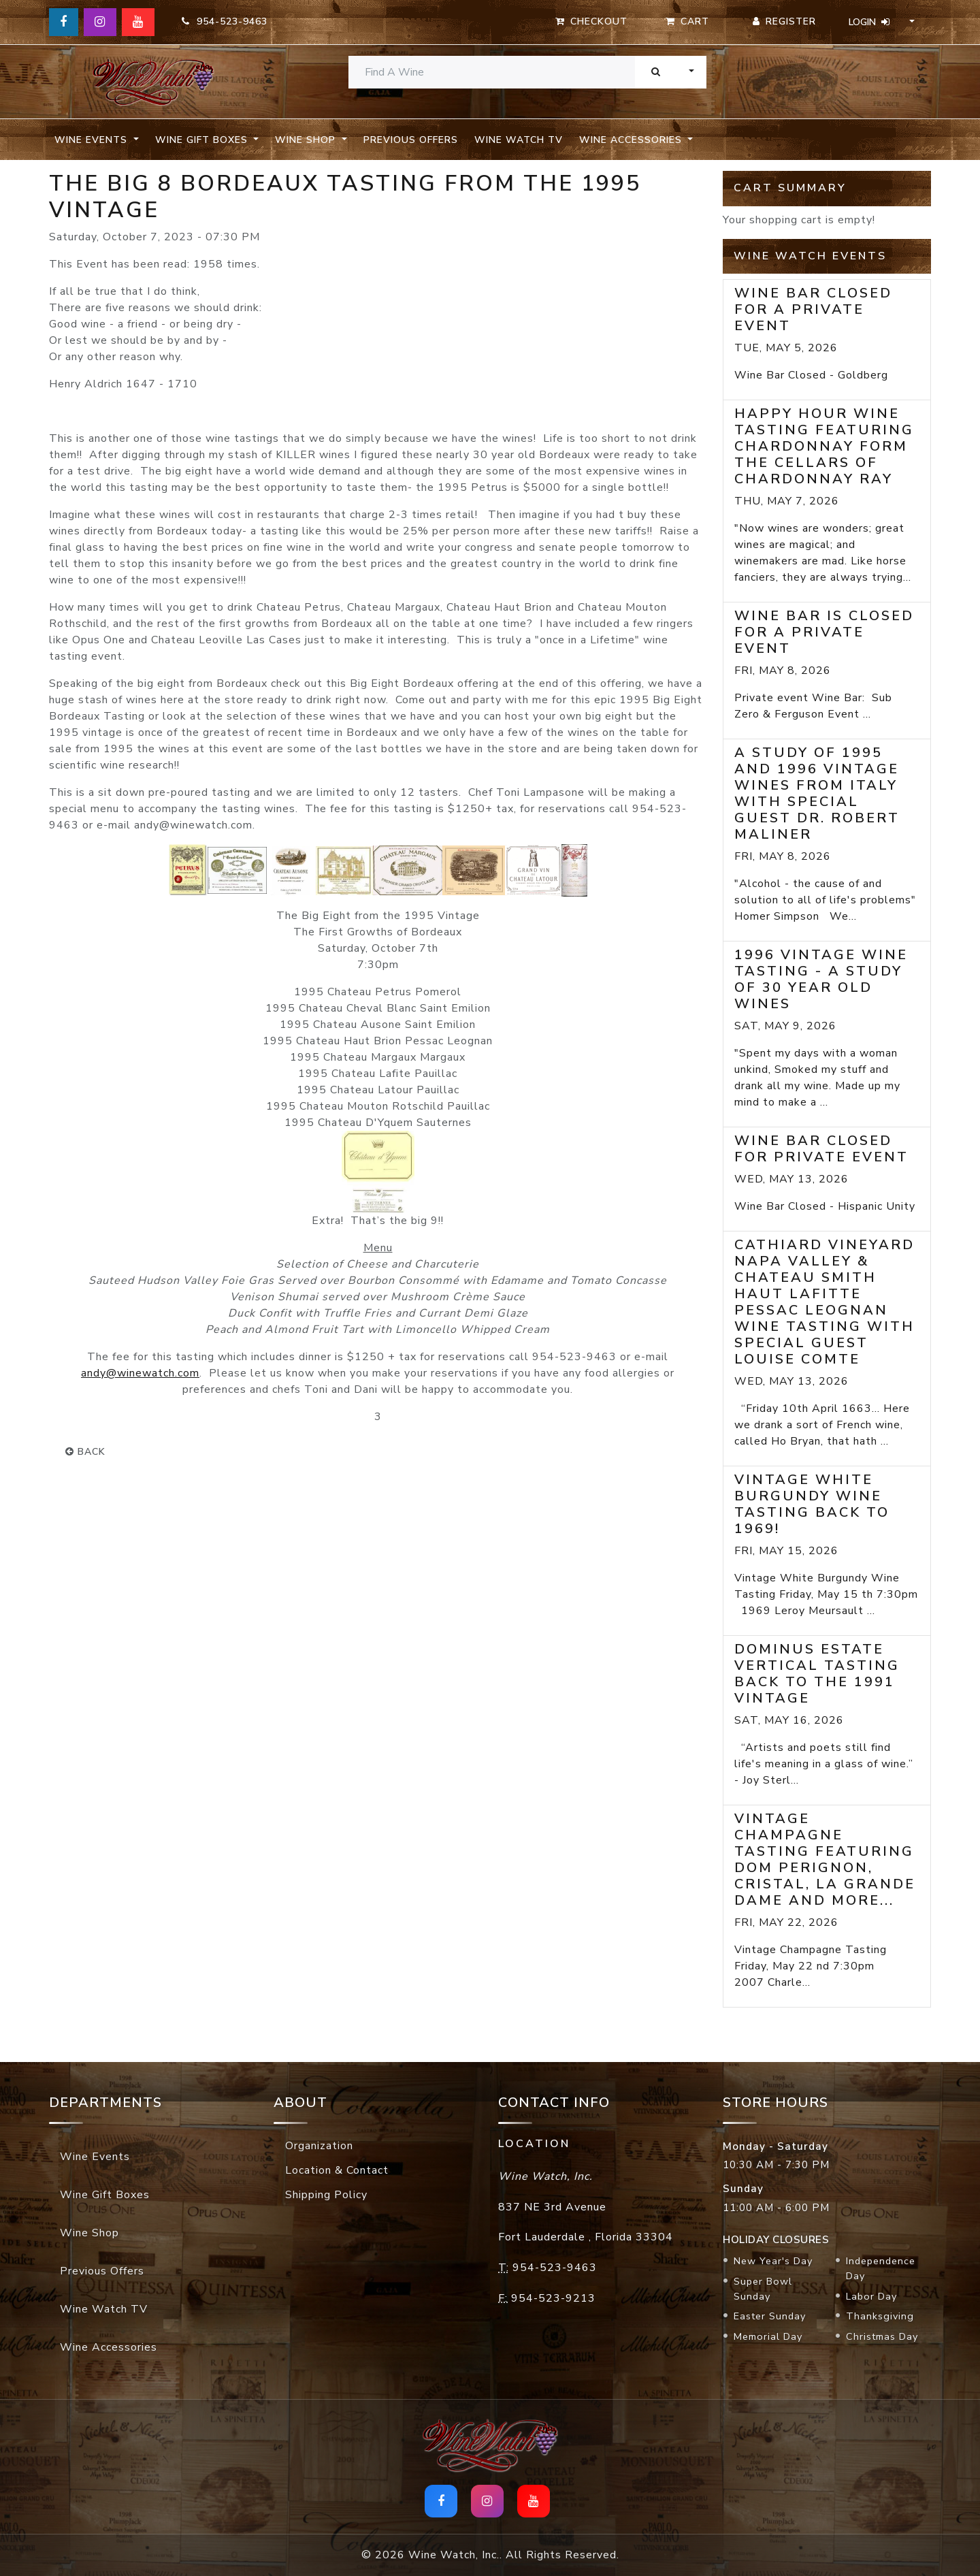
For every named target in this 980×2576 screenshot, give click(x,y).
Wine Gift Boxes (105, 2194)
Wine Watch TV (518, 139)
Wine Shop (89, 2232)
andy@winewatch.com (140, 1373)
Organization (319, 2145)
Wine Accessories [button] (632, 139)
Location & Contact (337, 2170)
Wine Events (95, 2156)
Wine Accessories (108, 2347)
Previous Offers (410, 139)
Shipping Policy (326, 2194)
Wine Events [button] (92, 139)
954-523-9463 (224, 21)
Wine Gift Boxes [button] (203, 139)
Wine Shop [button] (307, 139)
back (85, 1451)
